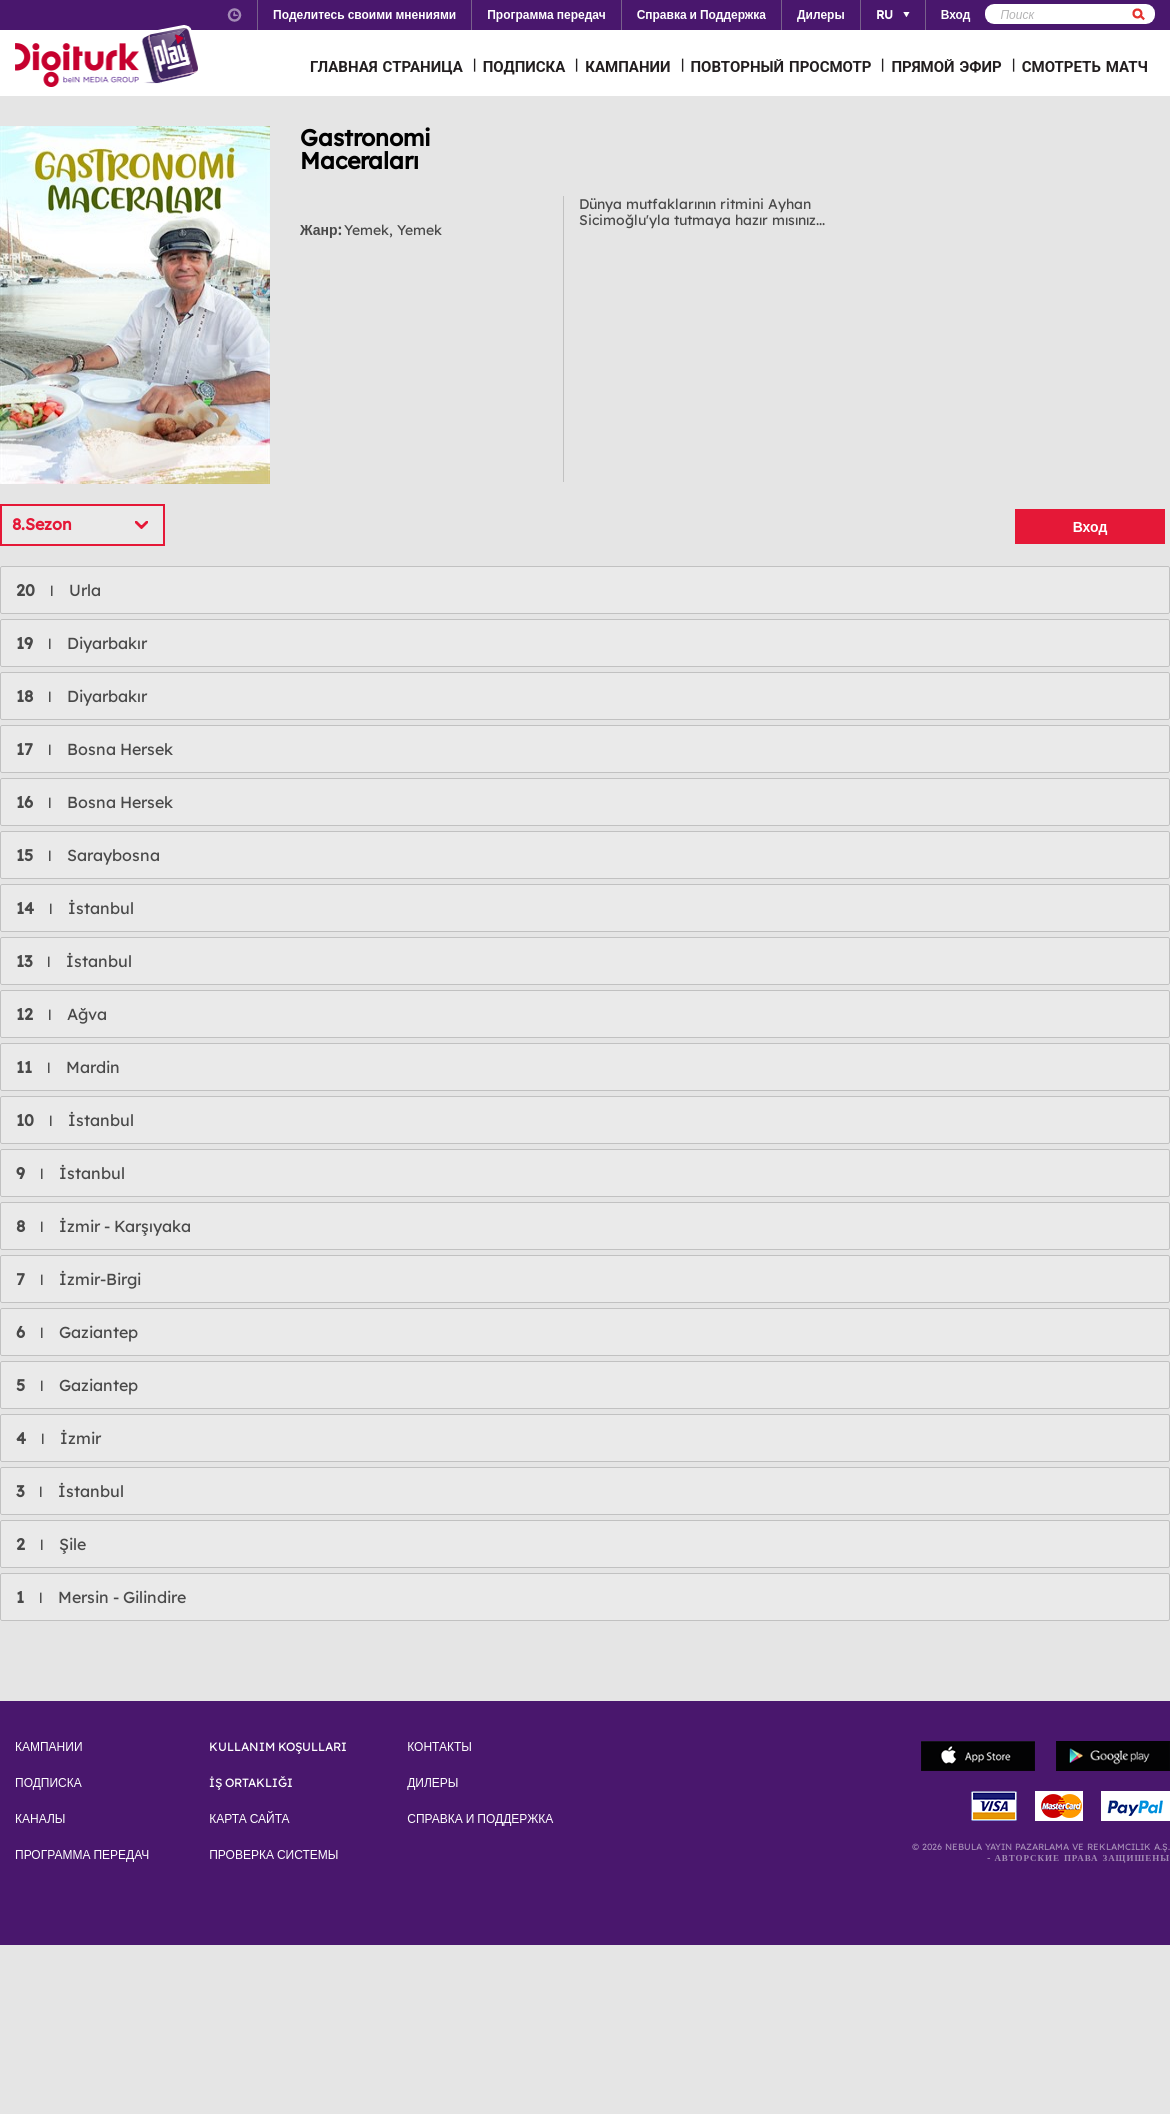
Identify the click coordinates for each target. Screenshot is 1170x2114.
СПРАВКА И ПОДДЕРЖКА (480, 1819)
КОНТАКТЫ (439, 1747)
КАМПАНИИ (627, 66)
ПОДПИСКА (524, 66)
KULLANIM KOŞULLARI (278, 1747)
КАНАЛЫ (40, 1819)
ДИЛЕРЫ (432, 1783)
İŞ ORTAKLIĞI (251, 1783)
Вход (1090, 527)
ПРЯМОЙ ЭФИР (946, 66)
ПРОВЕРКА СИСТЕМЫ (273, 1855)
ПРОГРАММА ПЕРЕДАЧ (82, 1855)
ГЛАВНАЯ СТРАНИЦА (386, 66)
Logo (109, 58)
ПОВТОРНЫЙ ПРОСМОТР (781, 66)
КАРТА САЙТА (249, 1819)
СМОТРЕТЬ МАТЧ (1085, 66)
